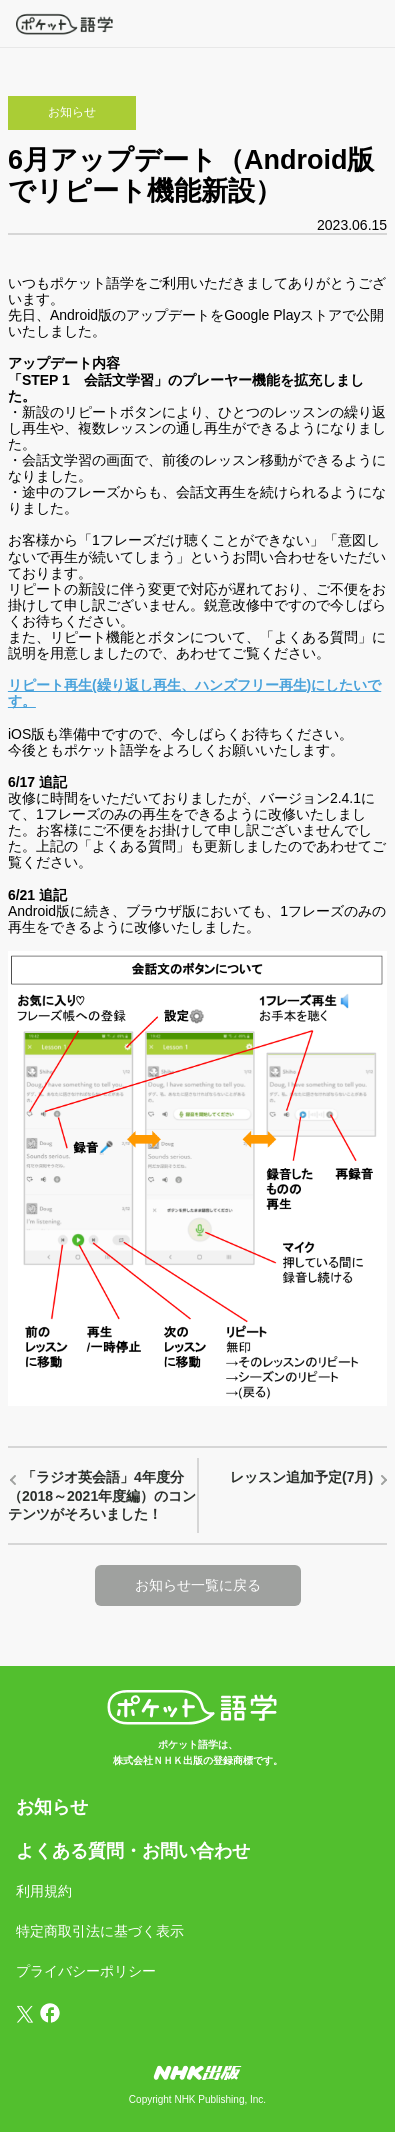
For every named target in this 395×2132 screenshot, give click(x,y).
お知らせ (52, 1807)
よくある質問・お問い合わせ (133, 1851)
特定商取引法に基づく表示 (100, 1931)
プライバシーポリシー (86, 1971)
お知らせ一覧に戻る (198, 1585)
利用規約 (44, 1891)
